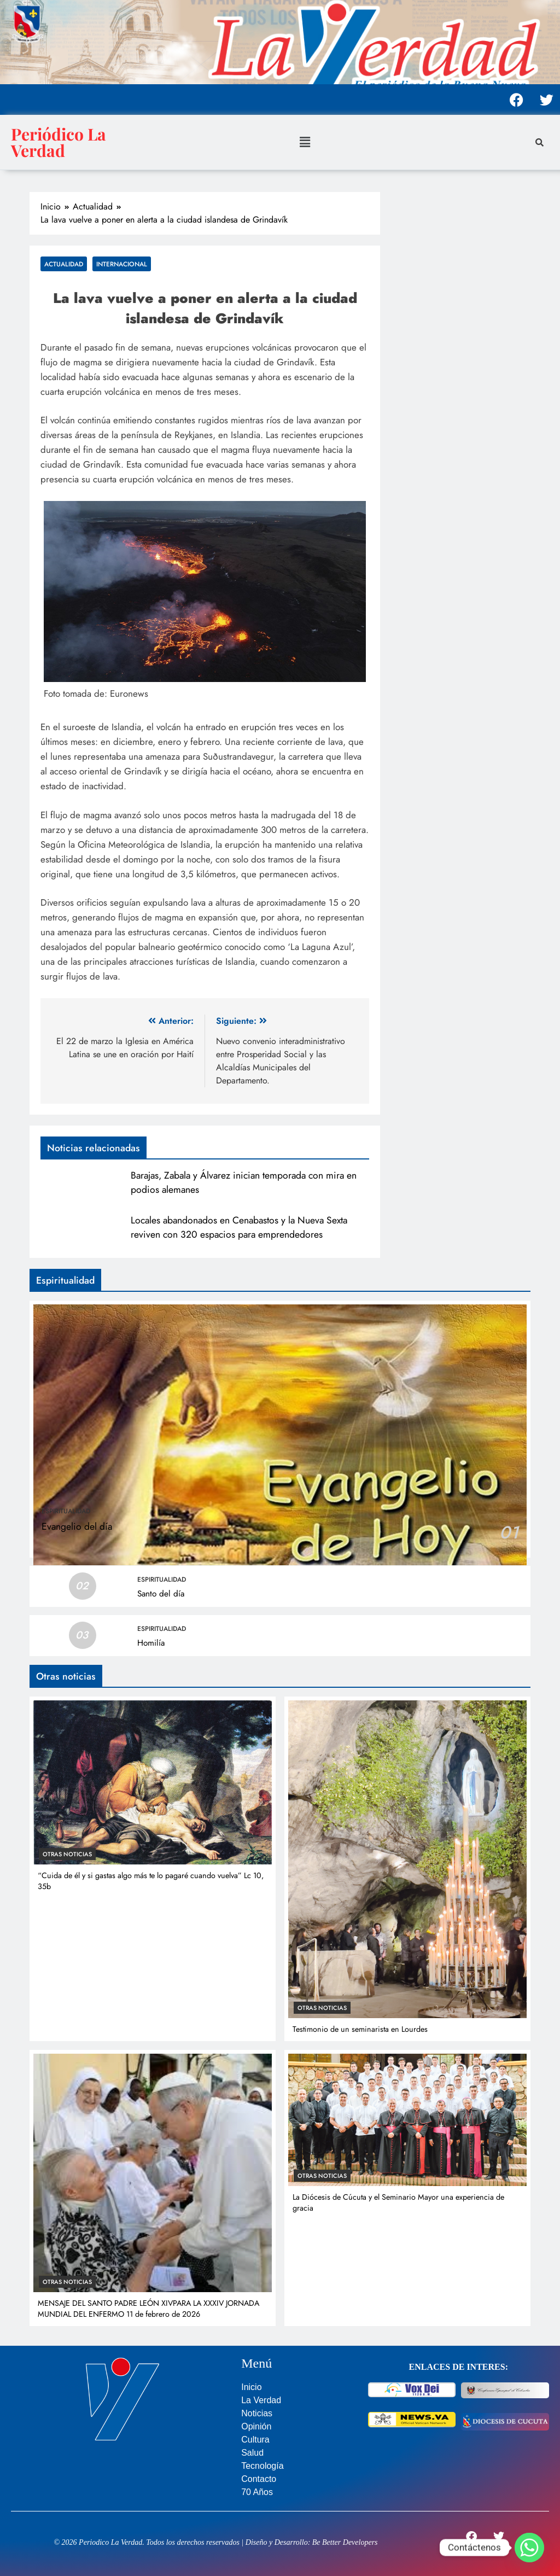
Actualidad (63, 264)
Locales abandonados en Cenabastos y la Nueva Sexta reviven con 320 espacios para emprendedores (239, 1227)
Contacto (258, 2479)
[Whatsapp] (529, 2547)
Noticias (256, 2413)
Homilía (151, 1643)
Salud (252, 2452)
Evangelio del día (77, 1526)
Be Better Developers (345, 2542)
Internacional (121, 264)
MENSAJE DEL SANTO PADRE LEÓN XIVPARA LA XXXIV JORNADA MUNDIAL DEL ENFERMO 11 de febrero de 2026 (148, 2308)
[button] (304, 142)
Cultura (255, 2439)
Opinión (256, 2426)
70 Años (257, 2492)
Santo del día (160, 1594)
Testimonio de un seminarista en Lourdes (360, 2029)
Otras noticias (67, 1854)
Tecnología (262, 2465)
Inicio (251, 2387)
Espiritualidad (66, 1511)
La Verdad (261, 2400)
